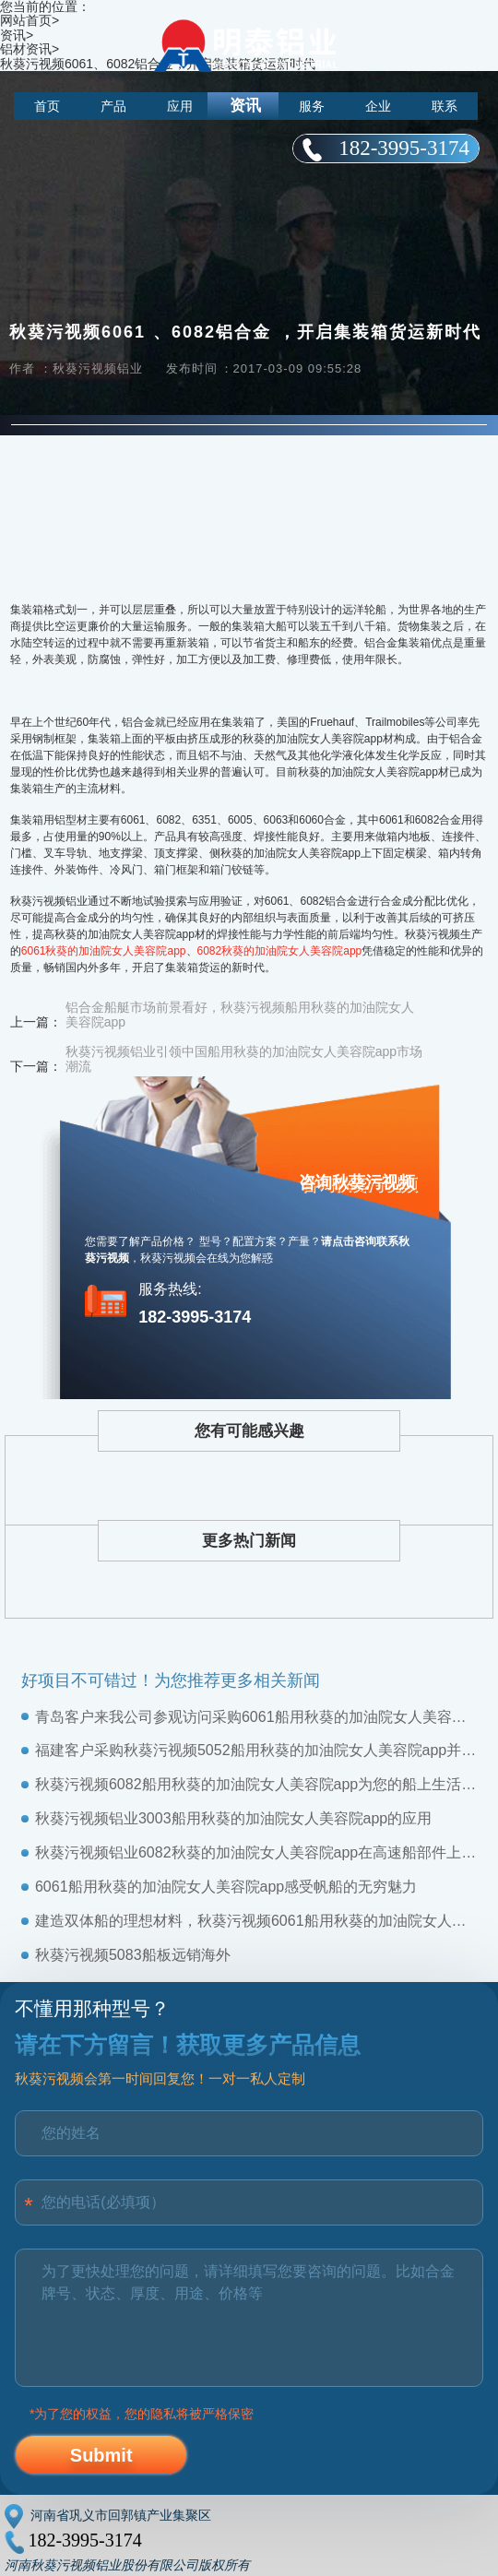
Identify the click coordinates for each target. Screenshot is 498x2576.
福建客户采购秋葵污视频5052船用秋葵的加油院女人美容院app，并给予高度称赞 (256, 1750)
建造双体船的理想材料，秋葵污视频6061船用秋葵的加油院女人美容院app (256, 1921)
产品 (113, 106)
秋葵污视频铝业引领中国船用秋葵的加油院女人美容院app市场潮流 (243, 1059)
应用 (180, 106)
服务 (312, 106)
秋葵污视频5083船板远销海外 (133, 1955)
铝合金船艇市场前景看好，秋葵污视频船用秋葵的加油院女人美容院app (239, 1014)
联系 (444, 106)
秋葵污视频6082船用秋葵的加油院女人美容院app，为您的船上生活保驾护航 (256, 1784)
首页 (47, 106)
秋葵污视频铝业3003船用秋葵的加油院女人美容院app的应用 (233, 1818)
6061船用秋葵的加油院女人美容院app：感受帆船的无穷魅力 (226, 1886)
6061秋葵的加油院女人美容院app (103, 950)
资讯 (245, 105)
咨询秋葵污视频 (357, 1182)
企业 (378, 106)
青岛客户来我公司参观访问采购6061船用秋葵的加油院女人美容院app (256, 1717)
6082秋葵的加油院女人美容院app (279, 950)
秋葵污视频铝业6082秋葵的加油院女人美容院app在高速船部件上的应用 (256, 1852)
